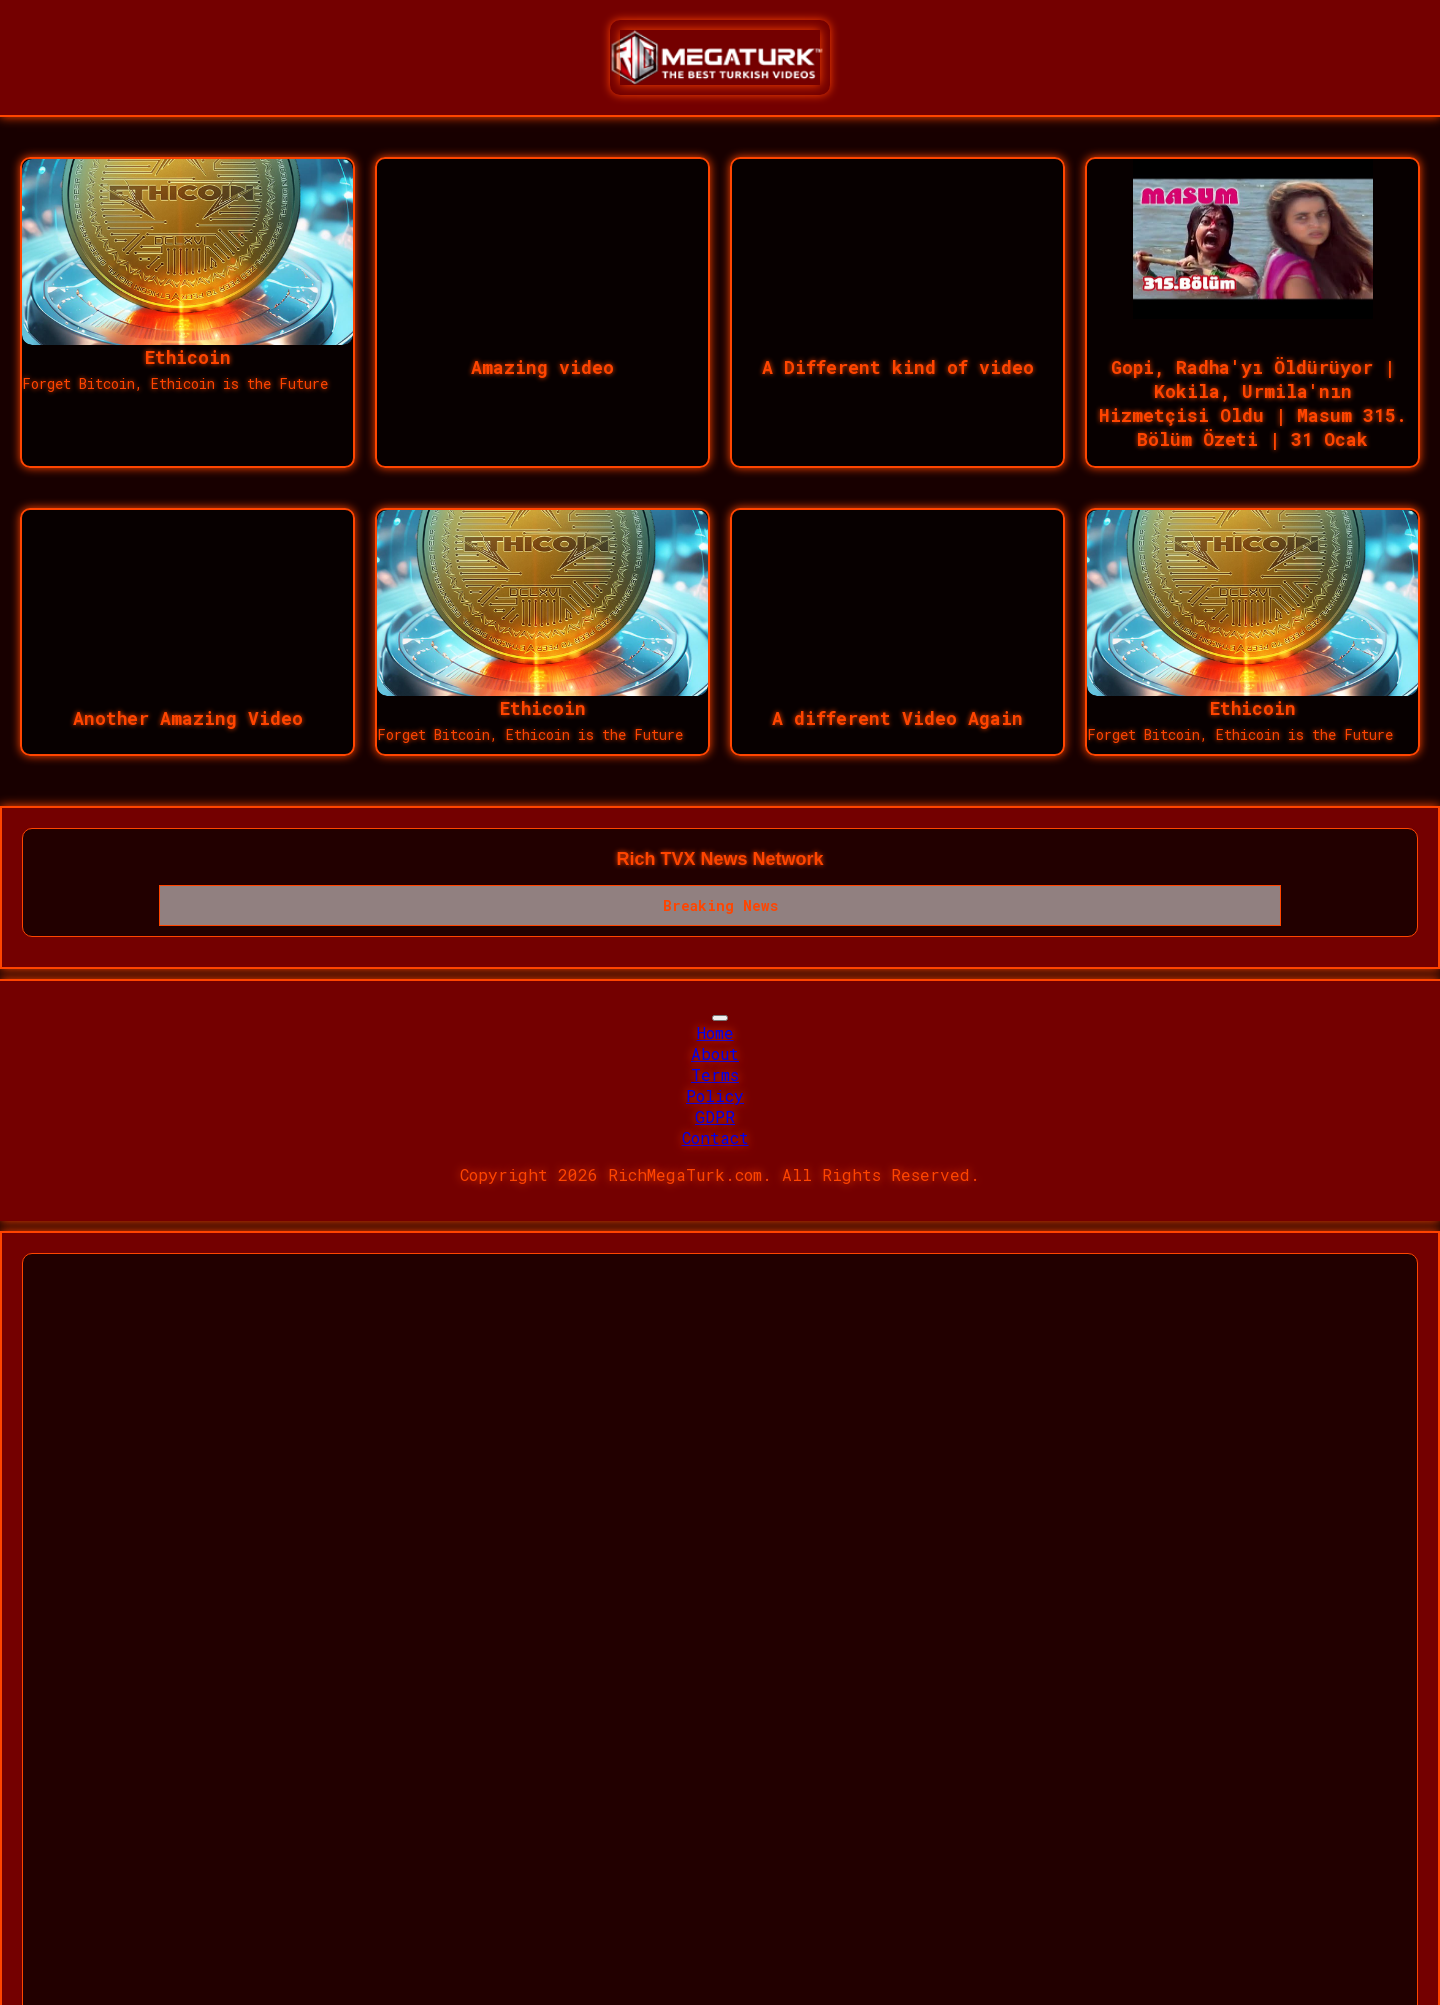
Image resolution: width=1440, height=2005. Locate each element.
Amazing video (542, 367)
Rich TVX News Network (719, 859)
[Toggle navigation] (720, 1018)
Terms (715, 1074)
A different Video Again (897, 718)
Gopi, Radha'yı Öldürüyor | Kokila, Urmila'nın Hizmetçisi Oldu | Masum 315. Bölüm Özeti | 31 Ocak (1253, 403)
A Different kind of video (898, 367)
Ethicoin (188, 357)
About (715, 1053)
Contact (715, 1137)
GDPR (715, 1116)
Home (715, 1032)
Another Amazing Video (188, 718)
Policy (715, 1095)
